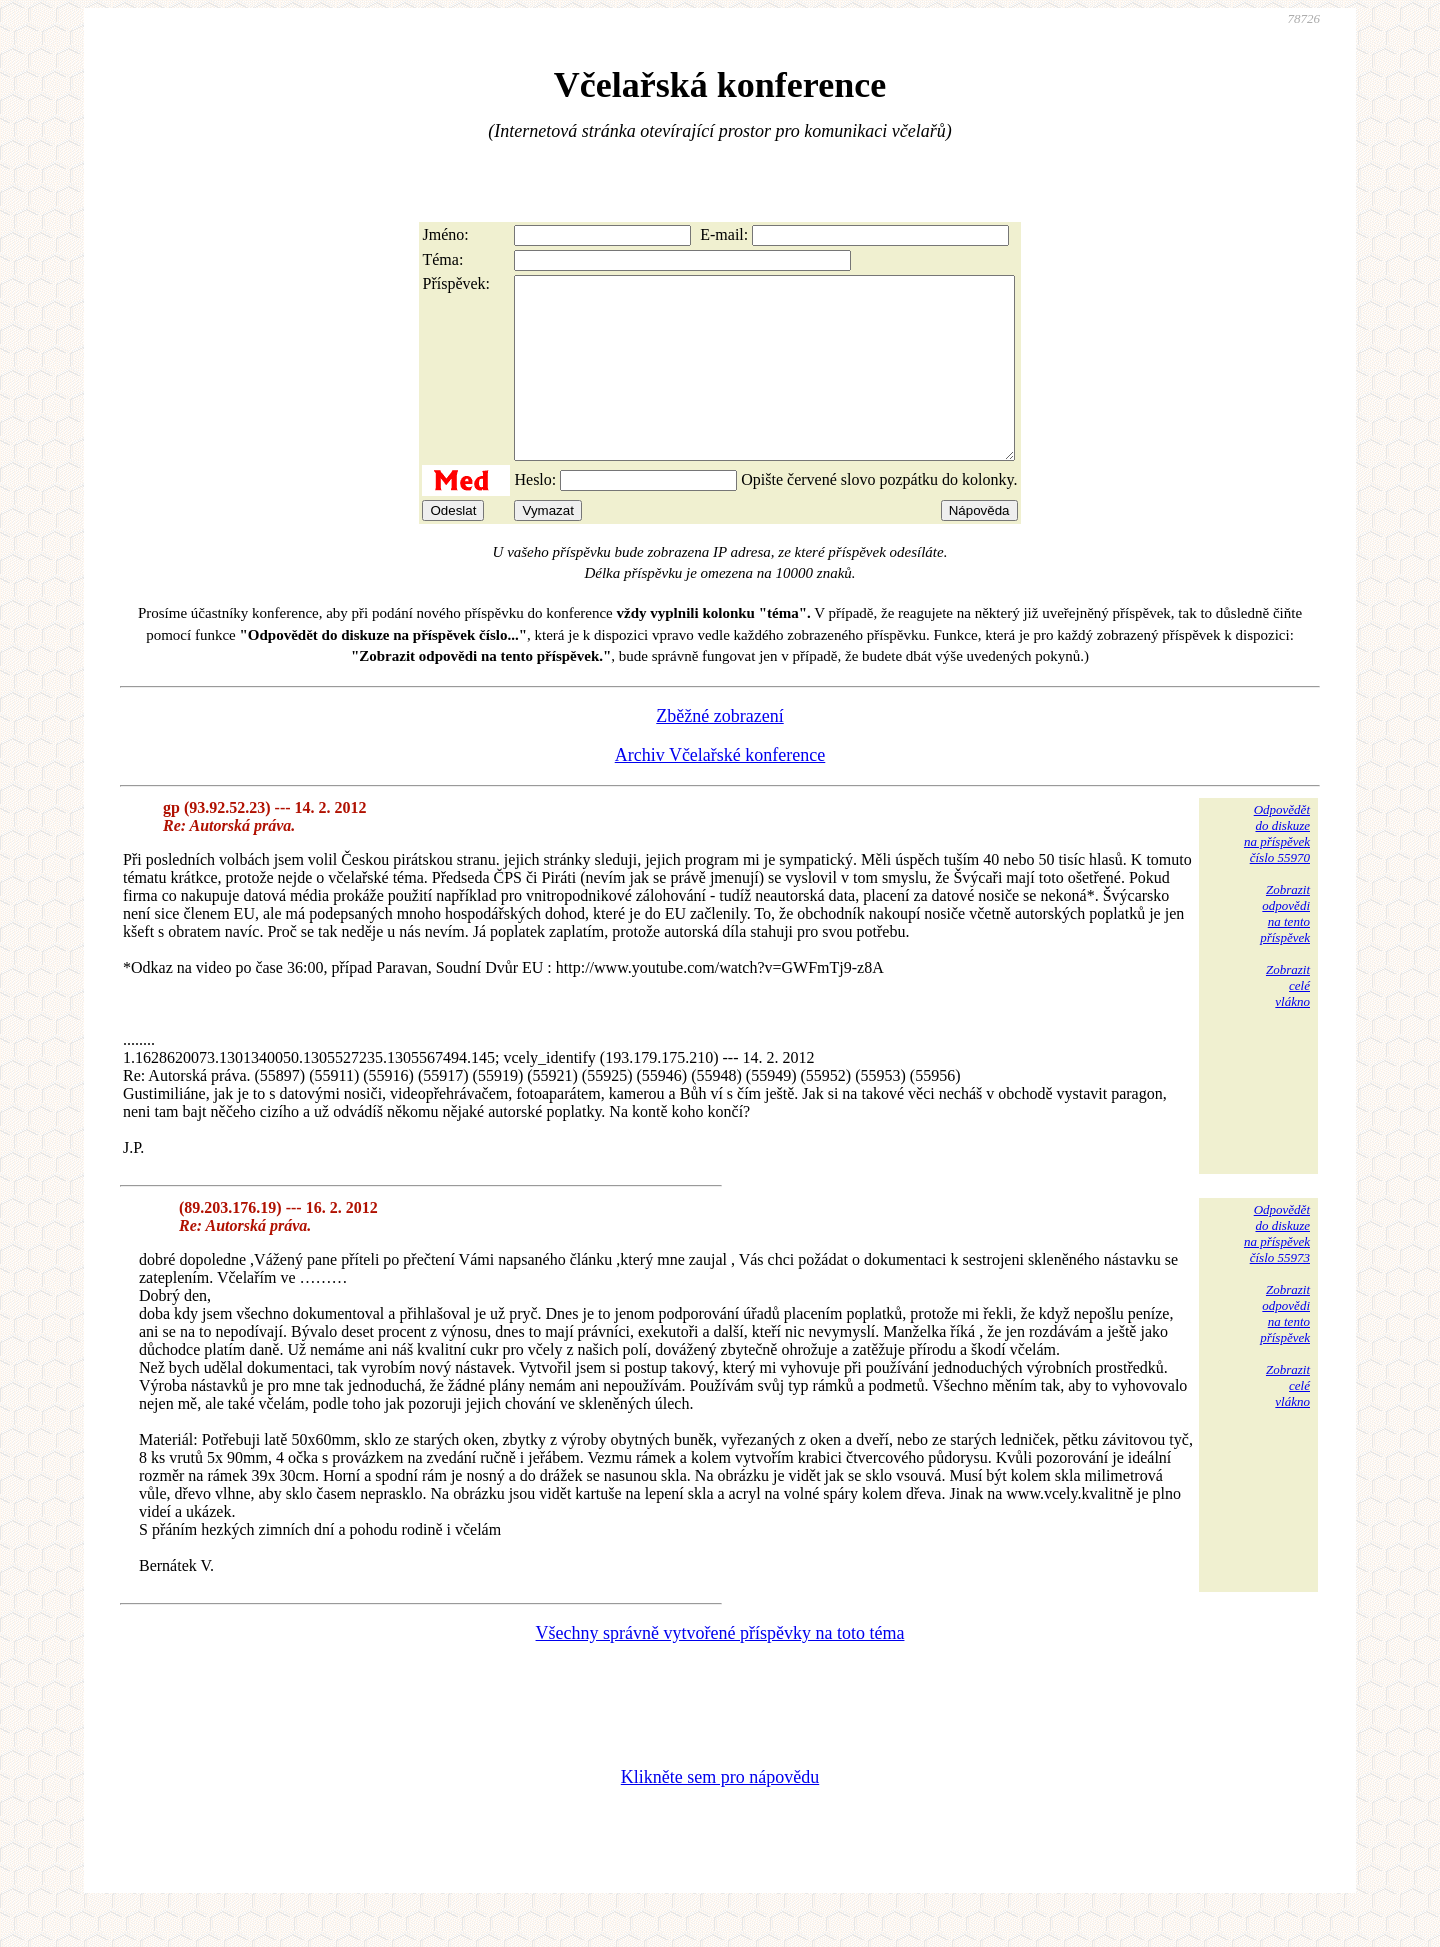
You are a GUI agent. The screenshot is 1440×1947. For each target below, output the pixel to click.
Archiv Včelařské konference (720, 791)
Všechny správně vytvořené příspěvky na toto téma (720, 1669)
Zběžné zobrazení (719, 752)
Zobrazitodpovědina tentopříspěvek (1285, 949)
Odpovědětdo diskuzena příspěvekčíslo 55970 (1277, 869)
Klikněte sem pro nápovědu (720, 1813)
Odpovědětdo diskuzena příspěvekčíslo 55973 (1277, 1269)
